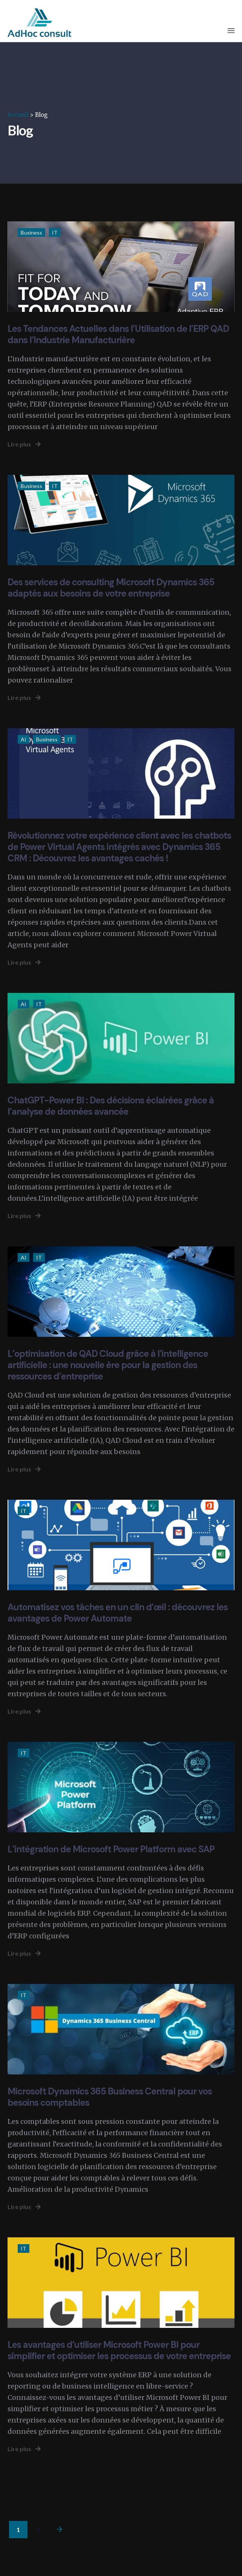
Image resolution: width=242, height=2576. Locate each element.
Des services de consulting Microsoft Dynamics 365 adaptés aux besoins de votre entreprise (111, 587)
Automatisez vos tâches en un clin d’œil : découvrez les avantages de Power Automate (118, 1612)
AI (23, 739)
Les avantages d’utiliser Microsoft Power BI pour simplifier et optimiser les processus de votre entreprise (119, 2350)
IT (55, 232)
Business (31, 232)
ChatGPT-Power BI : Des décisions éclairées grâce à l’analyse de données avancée (111, 1105)
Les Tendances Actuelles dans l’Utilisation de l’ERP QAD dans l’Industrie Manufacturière (118, 334)
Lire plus (24, 444)
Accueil (18, 114)
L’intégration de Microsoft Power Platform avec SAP (111, 1849)
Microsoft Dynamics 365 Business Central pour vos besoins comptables (110, 2096)
